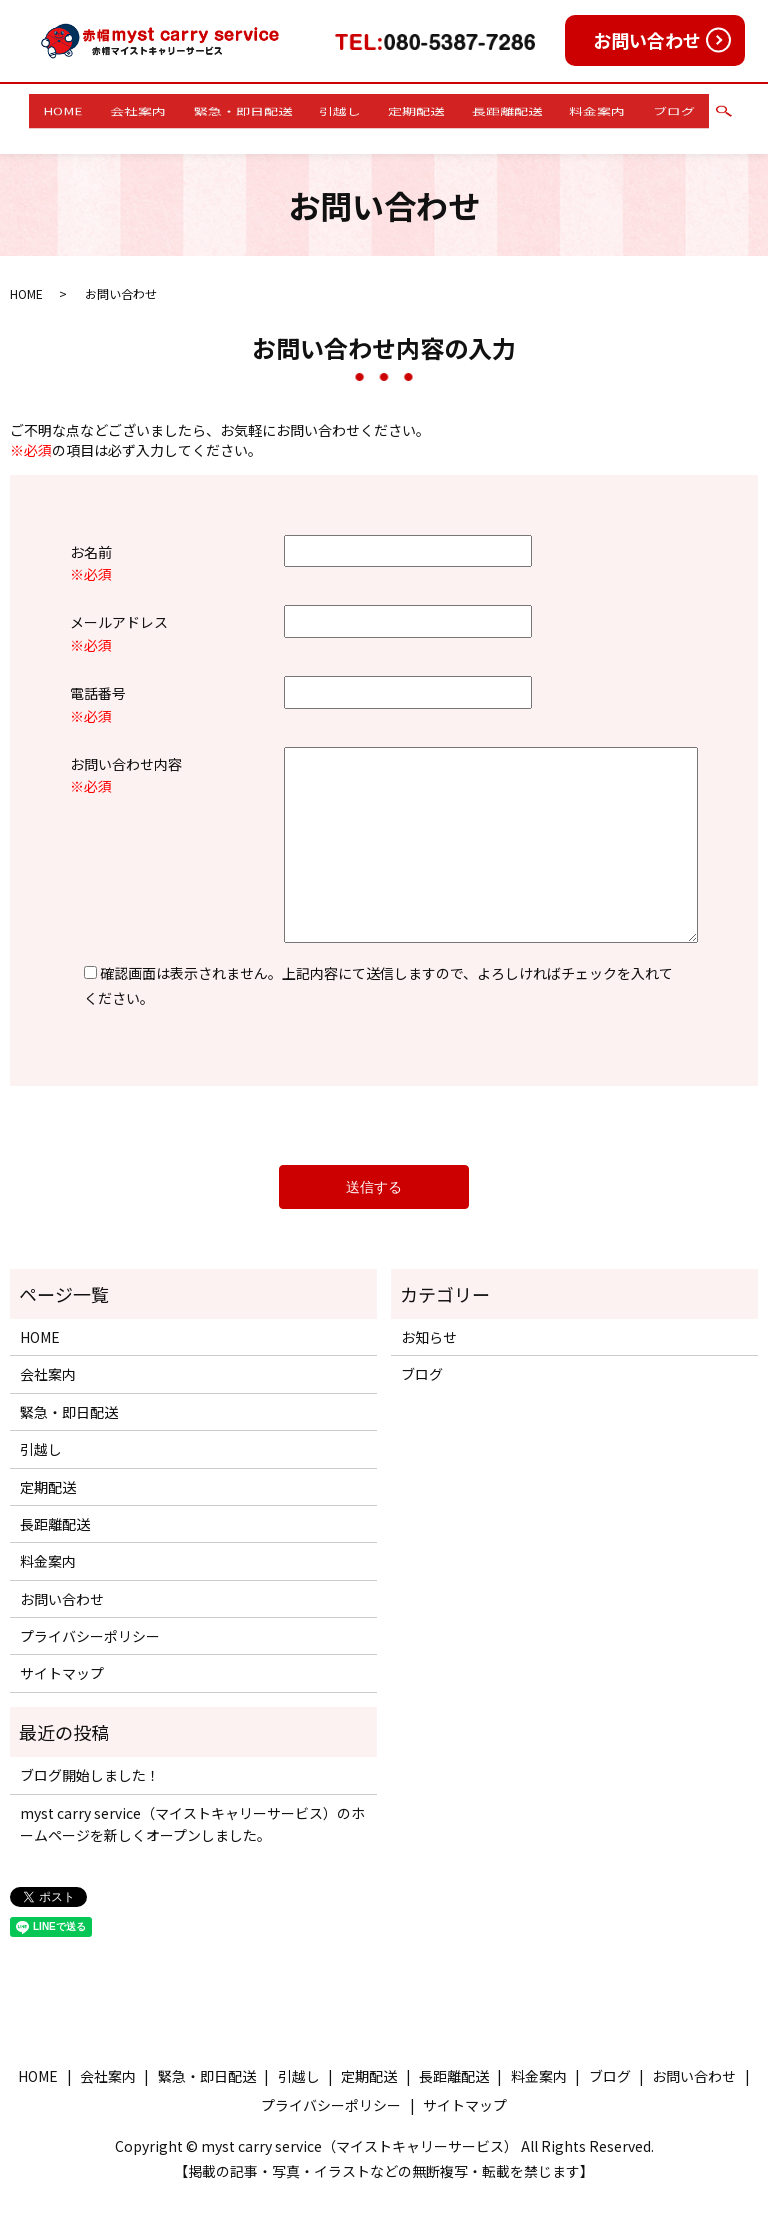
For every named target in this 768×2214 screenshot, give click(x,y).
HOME (110, 108)
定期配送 (410, 108)
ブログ (627, 108)
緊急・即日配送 (263, 108)
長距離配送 (487, 108)
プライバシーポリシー (90, 1617)
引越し (347, 108)
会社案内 (172, 108)
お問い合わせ (647, 40)
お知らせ (429, 1318)
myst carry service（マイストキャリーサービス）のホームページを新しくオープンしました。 (192, 1804)
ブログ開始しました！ (90, 1756)
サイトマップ (62, 1654)
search (670, 109)
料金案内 (564, 108)
